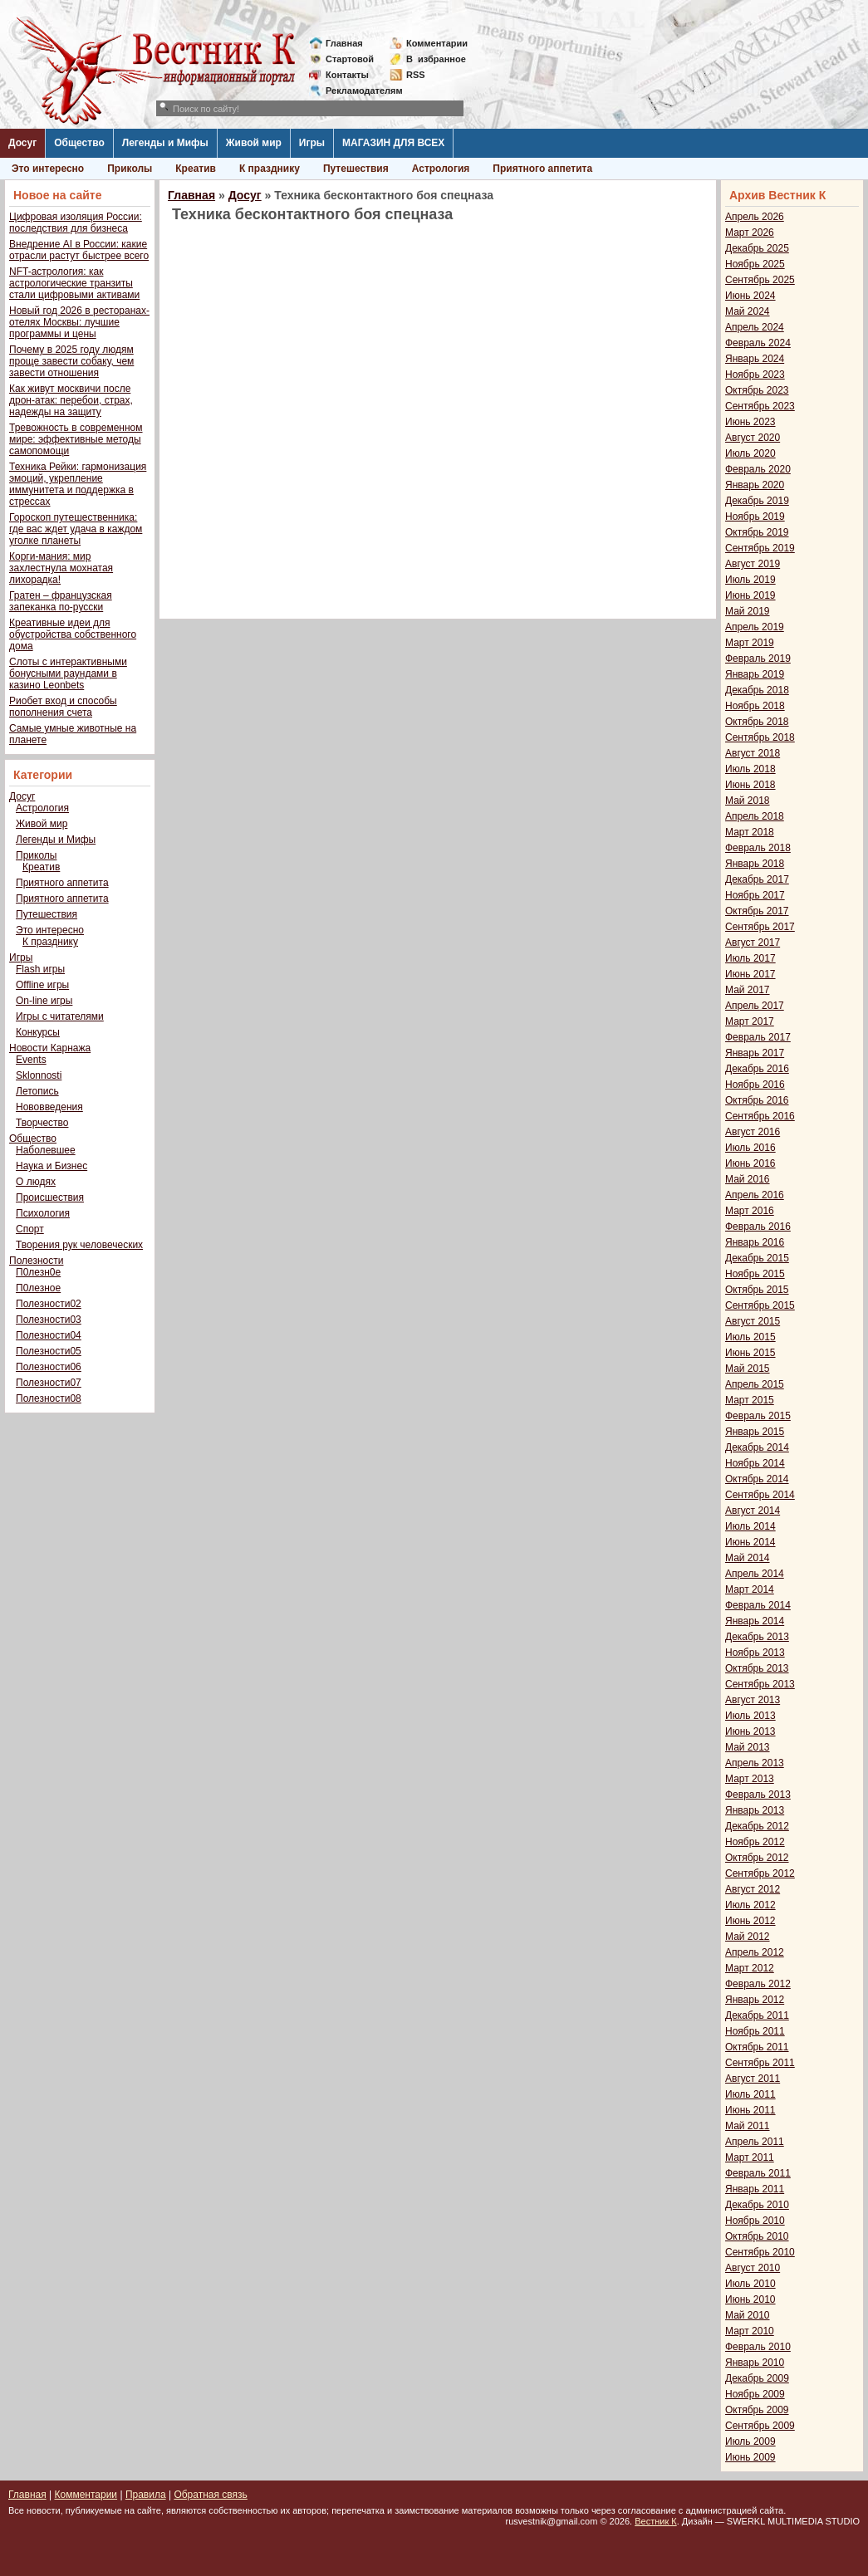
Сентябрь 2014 (760, 1495)
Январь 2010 (754, 2362)
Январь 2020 (754, 485)
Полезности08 (48, 1398)
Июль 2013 (750, 1715)
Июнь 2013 (750, 1731)
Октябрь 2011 (757, 2047)
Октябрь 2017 (757, 911)
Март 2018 (749, 832)
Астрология (441, 168)
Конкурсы (38, 1032)
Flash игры (40, 969)
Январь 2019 (754, 674)
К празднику (269, 168)
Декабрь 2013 (757, 1637)
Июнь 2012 (750, 1921)
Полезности (36, 1260)
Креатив (195, 168)
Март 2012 (749, 1968)
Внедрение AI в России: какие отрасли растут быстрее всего (79, 250)
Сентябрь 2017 (760, 927)
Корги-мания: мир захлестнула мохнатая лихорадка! (61, 568)
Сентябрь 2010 (760, 2252)
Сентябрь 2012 (760, 1873)
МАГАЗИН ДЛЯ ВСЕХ (393, 143)
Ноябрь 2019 (755, 516)
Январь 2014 (754, 1621)
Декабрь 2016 (757, 1069)
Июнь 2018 (750, 785)
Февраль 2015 (758, 1416)
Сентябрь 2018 (760, 737)
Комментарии (437, 43)
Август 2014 (752, 1510)
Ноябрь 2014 (755, 1463)
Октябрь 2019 (757, 532)
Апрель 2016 (754, 1195)
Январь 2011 (754, 2189)
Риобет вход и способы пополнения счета (63, 706)
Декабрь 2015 (757, 1258)
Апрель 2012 (754, 1952)
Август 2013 (752, 1700)
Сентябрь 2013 (760, 1684)
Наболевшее (46, 1150)
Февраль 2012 (758, 1984)
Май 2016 (747, 1179)
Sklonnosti (38, 1075)
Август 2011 (752, 2078)
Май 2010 (747, 2315)
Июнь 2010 (750, 2299)
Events (31, 1059)
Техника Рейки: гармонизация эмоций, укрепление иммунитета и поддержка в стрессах (77, 484)
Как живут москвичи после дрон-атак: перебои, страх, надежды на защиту (71, 400)
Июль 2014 (750, 1526)
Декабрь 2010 (757, 2205)
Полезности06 (48, 1367)
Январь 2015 (754, 1431)
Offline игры (42, 985)
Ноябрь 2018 (755, 706)
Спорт (30, 1229)
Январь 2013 (754, 1810)
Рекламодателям (358, 90)
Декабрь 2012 (757, 1826)
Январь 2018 (754, 863)
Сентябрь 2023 (760, 406)
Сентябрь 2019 (760, 548)
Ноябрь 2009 (755, 2394)
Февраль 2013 (758, 1794)
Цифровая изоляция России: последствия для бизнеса (75, 222)
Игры (312, 143)
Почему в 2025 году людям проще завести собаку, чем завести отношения (71, 361)
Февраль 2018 (758, 848)
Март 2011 (749, 2157)
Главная (344, 43)
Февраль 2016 (758, 1226)
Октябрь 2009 (757, 2410)
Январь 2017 (754, 1053)
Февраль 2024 (758, 343)
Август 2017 (752, 942)
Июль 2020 (750, 453)
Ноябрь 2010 (755, 2220)
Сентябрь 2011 (760, 2063)
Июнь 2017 (750, 974)
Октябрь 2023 (757, 390)
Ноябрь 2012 (755, 1842)
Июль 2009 (750, 2441)
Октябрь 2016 (757, 1100)
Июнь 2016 (750, 1163)
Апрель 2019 (754, 627)
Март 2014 (749, 1589)
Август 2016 (752, 1132)
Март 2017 (749, 1021)
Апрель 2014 (754, 1573)
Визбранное (436, 59)
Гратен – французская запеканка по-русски (60, 601)
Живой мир (254, 143)
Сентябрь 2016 (760, 1116)
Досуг (22, 143)
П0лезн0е (38, 1272)
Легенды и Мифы (165, 143)
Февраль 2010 (758, 2347)
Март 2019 (749, 643)
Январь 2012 (754, 1999)
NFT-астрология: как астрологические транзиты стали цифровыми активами (74, 283)
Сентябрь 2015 (760, 1305)
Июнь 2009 (750, 2457)
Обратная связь (210, 2494)
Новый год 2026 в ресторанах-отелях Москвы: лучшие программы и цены (79, 322)
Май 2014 (747, 1558)
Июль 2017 (750, 958)
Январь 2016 (754, 1242)
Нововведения (49, 1107)
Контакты (347, 75)
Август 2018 (752, 753)
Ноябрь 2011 (755, 2031)
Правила (145, 2494)
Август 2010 (752, 2268)
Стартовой (350, 59)
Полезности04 (48, 1335)
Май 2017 (747, 990)
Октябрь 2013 (757, 1668)
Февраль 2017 (758, 1037)
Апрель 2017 (754, 1005)
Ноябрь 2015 (755, 1274)
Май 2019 (747, 611)
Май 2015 (747, 1368)
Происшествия (50, 1197)
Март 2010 (749, 2331)
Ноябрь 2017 (755, 895)
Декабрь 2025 (757, 248)
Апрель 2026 (754, 217)
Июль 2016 (750, 1147)
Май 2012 (747, 1936)
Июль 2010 (750, 2284)
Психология (43, 1213)
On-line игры (44, 1000)
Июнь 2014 (750, 1542)
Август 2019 (752, 564)
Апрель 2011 (754, 2141)
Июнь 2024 (750, 295)
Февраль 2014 (758, 1605)
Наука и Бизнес (51, 1166)
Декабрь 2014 (757, 1447)
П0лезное (38, 1288)
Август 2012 (752, 1889)
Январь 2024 (754, 359)
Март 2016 (749, 1211)
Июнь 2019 (750, 595)
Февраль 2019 (758, 658)
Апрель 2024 (754, 327)
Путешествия (356, 168)
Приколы (129, 168)
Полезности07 (48, 1382)
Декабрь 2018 (757, 690)
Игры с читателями (60, 1016)
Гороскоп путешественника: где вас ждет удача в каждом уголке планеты (75, 529)
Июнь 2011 (750, 2110)
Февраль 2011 (758, 2173)
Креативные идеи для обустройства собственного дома (72, 634)
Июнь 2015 (750, 1353)
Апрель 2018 (754, 816)
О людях (36, 1182)
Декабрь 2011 (757, 2015)
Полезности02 (48, 1304)
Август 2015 (752, 1321)
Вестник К (656, 2521)
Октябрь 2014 (757, 1479)
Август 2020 (752, 437)
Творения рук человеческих (79, 1245)
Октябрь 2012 (757, 1857)
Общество (79, 143)
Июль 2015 (750, 1337)
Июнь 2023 (750, 422)
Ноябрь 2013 (755, 1652)
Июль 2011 (750, 2094)
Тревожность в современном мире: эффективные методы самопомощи (76, 439)
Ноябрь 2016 (755, 1084)
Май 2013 (747, 1747)
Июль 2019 (750, 579)
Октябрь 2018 (757, 721)
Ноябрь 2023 (755, 374)
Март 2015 (749, 1400)
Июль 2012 (750, 1905)
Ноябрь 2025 (755, 264)
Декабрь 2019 (757, 501)
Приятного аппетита (542, 168)
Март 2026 (749, 232)
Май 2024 (747, 311)
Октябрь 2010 (757, 2236)
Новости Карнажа (50, 1048)
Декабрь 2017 (757, 879)
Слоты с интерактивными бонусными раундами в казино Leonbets (68, 673)
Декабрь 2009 (757, 2378)
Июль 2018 (750, 769)
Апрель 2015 (754, 1384)
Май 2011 (747, 2126)
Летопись (37, 1091)
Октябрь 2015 (757, 1289)
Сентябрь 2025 (760, 280)
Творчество (42, 1123)
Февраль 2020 (758, 469)
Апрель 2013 (754, 1763)
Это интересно (48, 168)
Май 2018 (747, 800)
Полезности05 (48, 1351)
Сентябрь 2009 (760, 2426)
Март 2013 (749, 1779)
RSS (415, 75)
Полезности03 (48, 1319)
